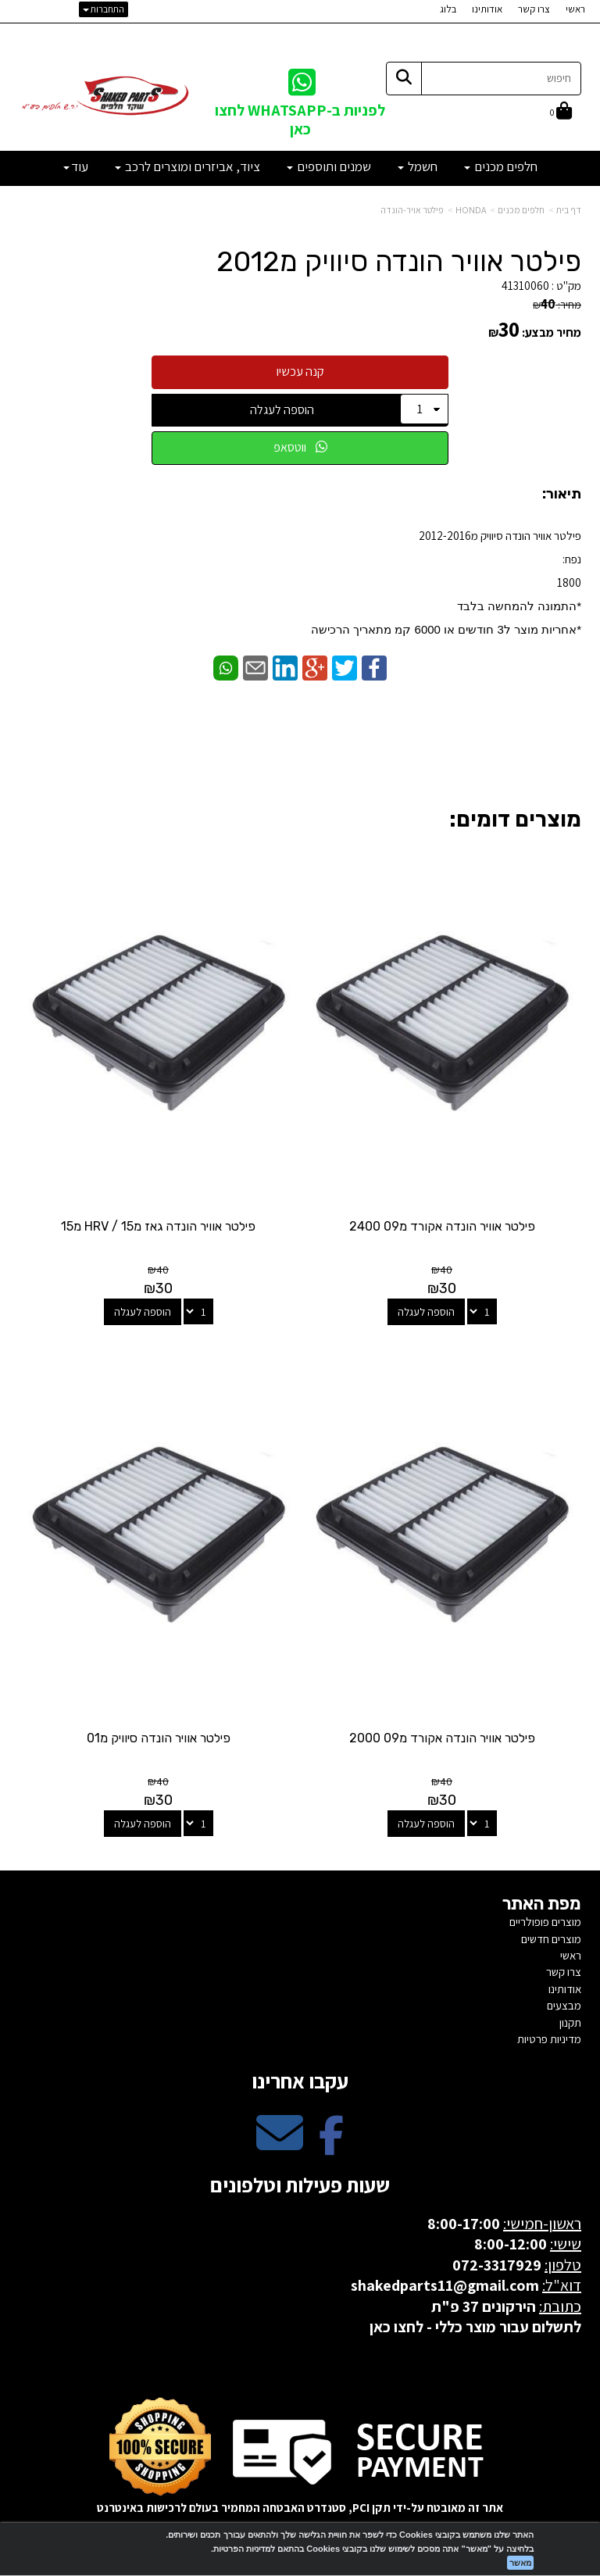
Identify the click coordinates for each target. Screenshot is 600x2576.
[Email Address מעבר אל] (279, 2145)
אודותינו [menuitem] (487, 9)
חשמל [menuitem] (418, 166)
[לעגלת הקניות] (561, 112)
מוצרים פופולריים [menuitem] (545, 1921)
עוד (75, 166)
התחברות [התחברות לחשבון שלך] (103, 9)
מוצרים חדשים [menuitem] (551, 1938)
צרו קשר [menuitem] (534, 9)
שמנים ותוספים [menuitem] (329, 166)
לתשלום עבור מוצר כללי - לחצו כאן (475, 2327)
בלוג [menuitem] (448, 9)
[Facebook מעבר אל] (331, 2145)
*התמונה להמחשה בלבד (519, 606)
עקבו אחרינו (300, 2080)
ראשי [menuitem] (575, 9)
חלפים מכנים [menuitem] (501, 166)
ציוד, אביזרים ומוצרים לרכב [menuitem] (187, 166)
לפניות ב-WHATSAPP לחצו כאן (300, 119)
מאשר (520, 2562)
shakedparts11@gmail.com (445, 2285)
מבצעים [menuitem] (564, 2005)
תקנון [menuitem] (570, 2022)
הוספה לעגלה (282, 410)
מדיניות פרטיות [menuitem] (549, 2038)
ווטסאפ (300, 447)
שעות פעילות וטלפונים (300, 2184)
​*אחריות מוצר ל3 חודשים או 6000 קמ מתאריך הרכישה (446, 629)
